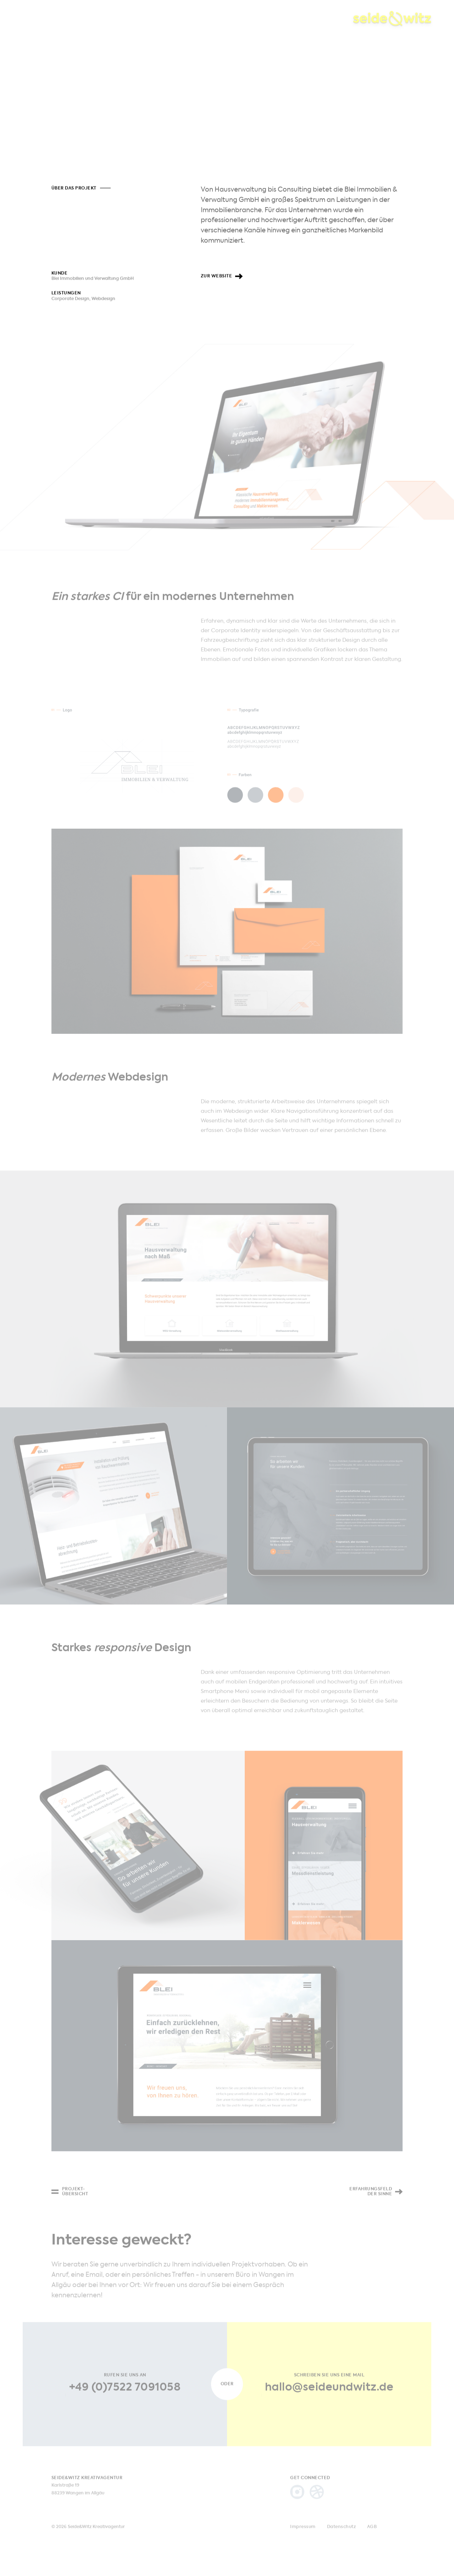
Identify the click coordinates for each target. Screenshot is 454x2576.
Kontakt (191, 20)
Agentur (153, 20)
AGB (372, 2536)
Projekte (66, 20)
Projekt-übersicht (75, 2200)
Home (30, 20)
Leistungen (110, 20)
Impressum (303, 2536)
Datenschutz (341, 2536)
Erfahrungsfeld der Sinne (370, 2200)
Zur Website (216, 278)
